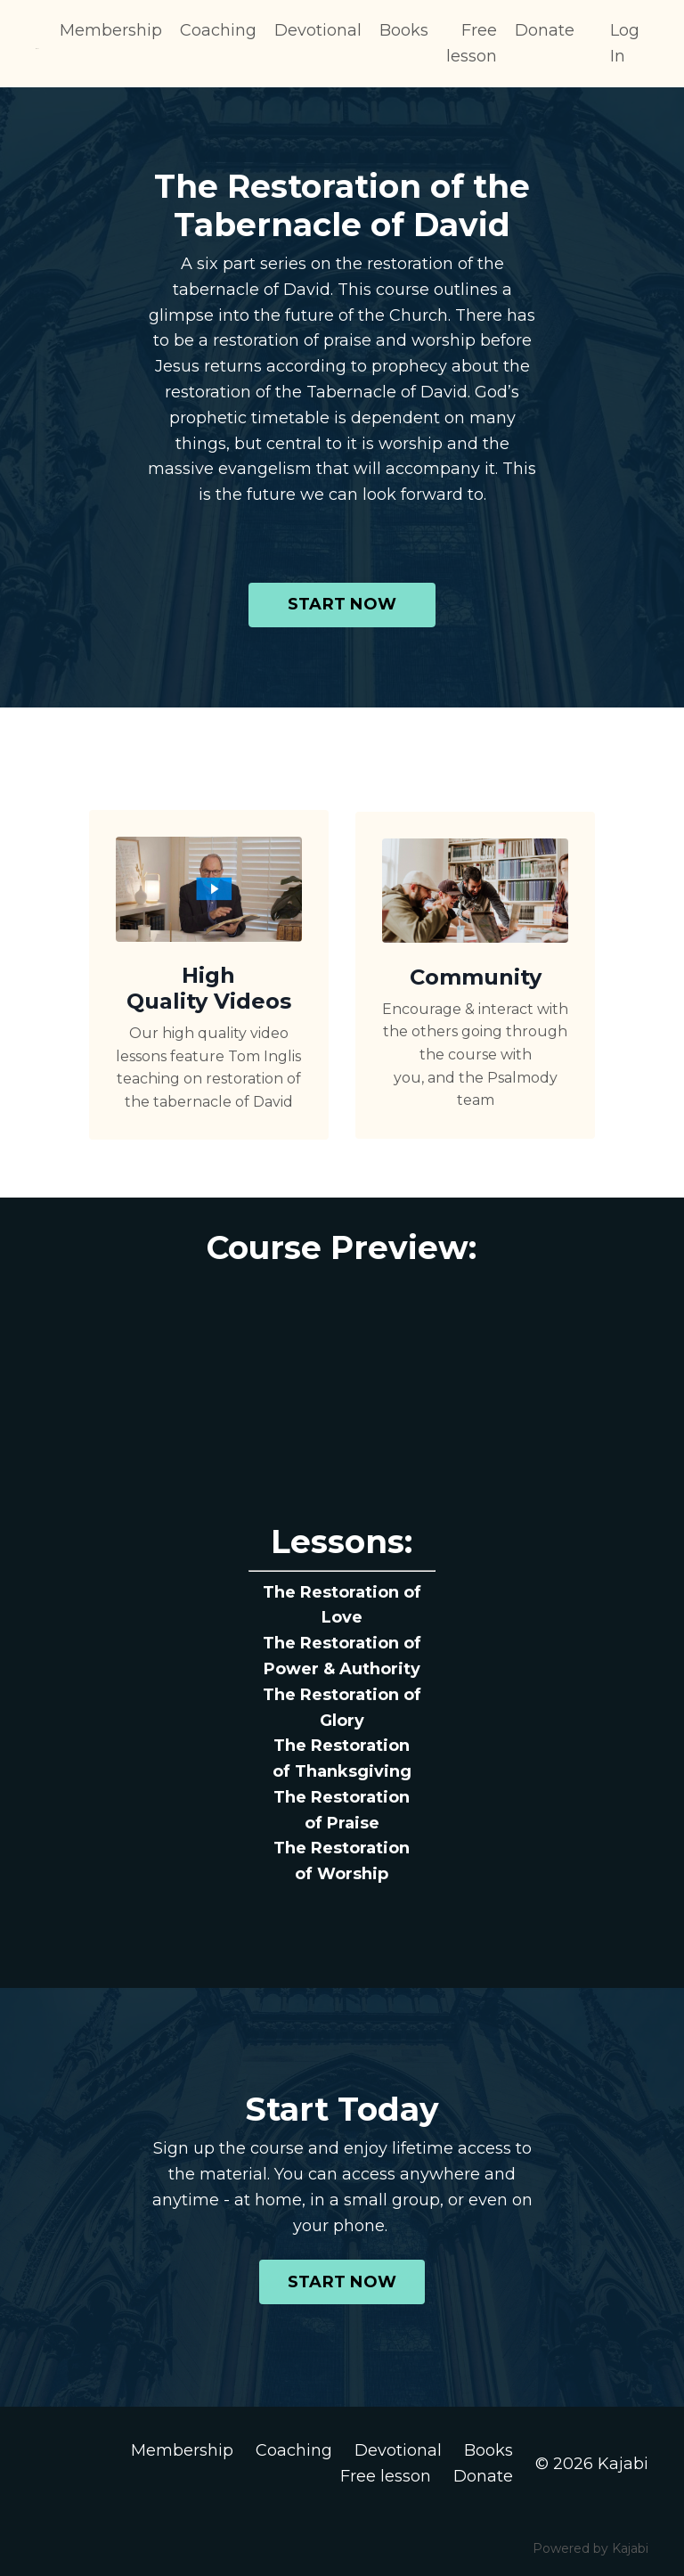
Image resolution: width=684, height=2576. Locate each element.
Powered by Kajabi (590, 2548)
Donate (544, 30)
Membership (111, 30)
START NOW (342, 604)
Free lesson (471, 43)
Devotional (318, 30)
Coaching (218, 30)
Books (403, 30)
